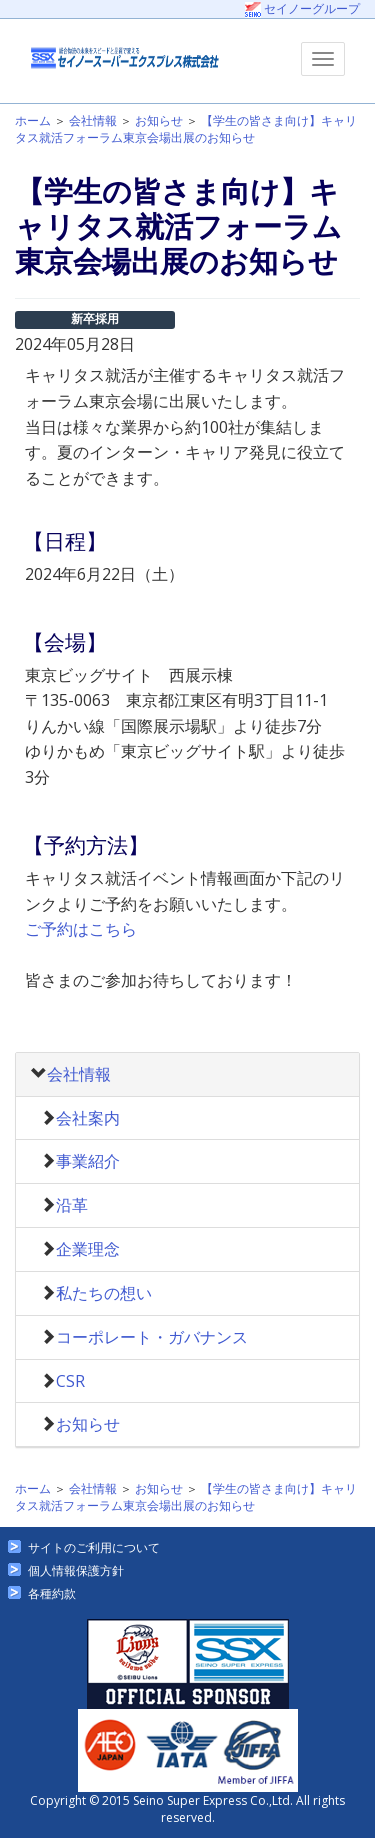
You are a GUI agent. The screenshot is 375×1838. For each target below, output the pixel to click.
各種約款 (52, 1593)
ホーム (33, 120)
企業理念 (88, 1249)
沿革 (72, 1205)
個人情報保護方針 (76, 1570)
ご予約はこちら (81, 929)
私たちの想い (104, 1293)
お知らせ (159, 120)
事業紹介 (88, 1161)
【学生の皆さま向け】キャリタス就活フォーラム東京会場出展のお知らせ (186, 129)
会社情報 (93, 120)
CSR (70, 1381)
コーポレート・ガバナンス (152, 1337)
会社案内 (88, 1118)
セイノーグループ (302, 8)
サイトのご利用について (94, 1547)
